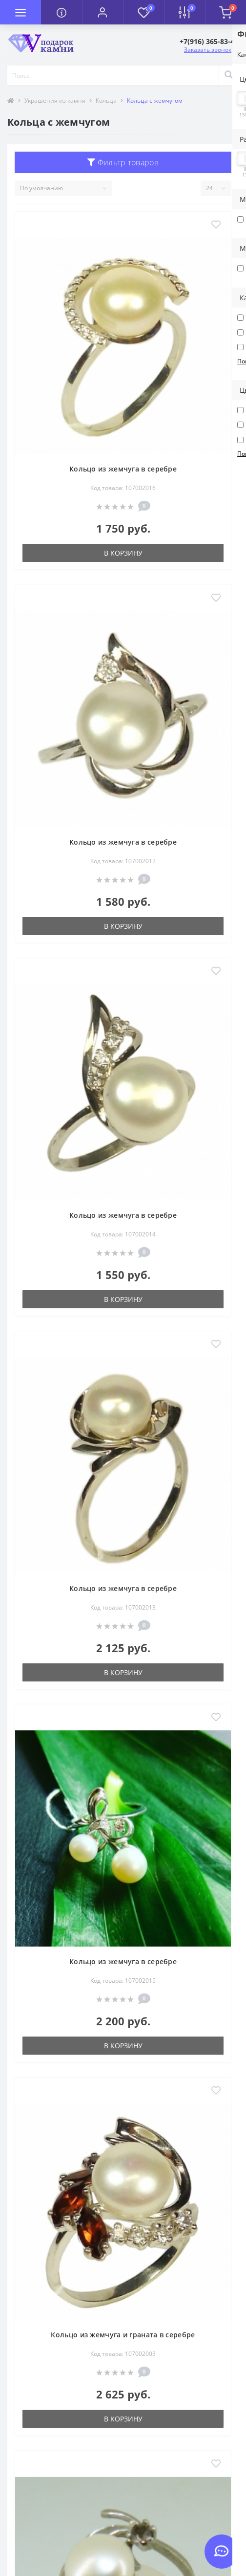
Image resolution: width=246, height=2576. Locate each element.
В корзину (123, 553)
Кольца (106, 100)
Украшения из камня (54, 100)
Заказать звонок (207, 49)
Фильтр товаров (123, 162)
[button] (102, 12)
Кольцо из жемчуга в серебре (123, 468)
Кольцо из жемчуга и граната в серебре (123, 2334)
